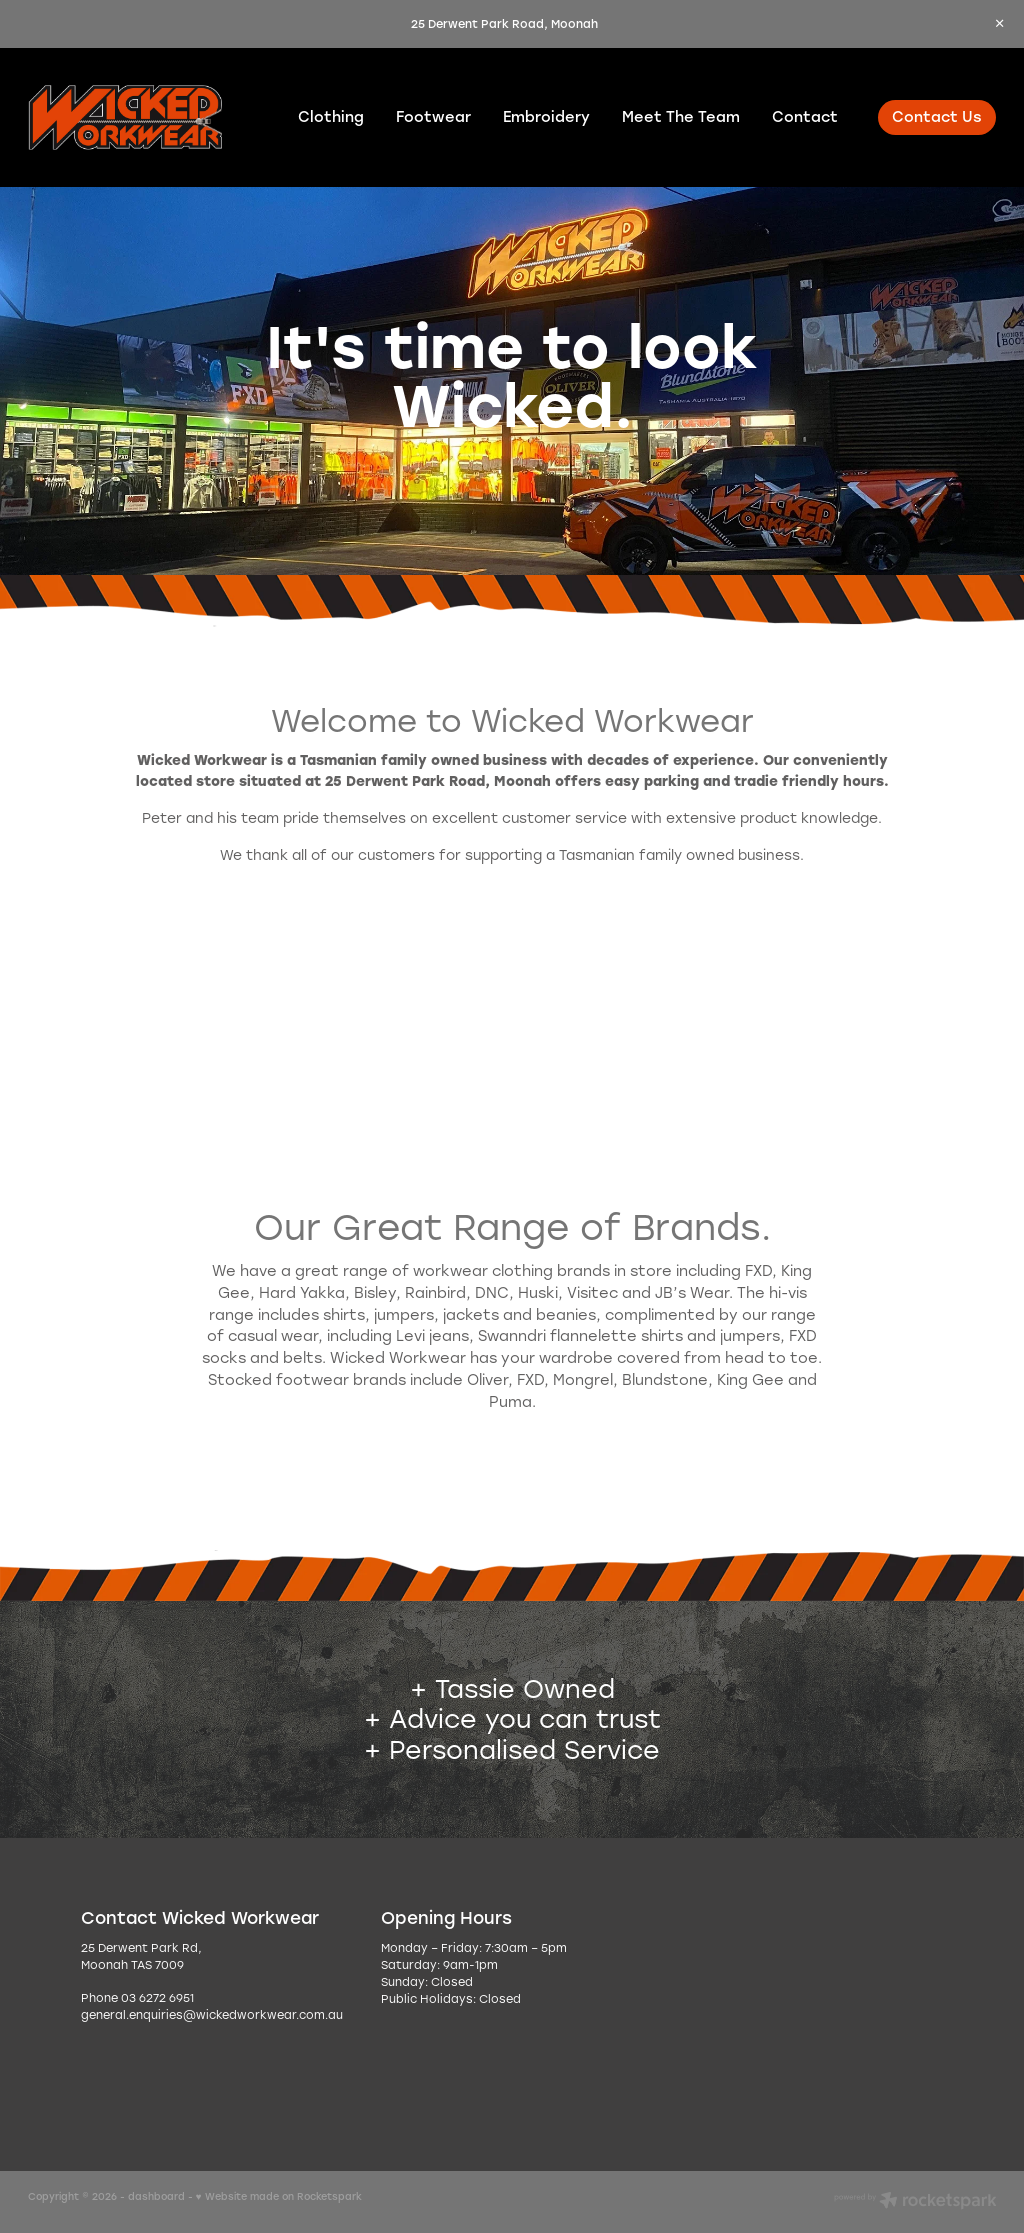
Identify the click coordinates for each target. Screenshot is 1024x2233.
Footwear (433, 116)
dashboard (156, 2196)
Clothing (331, 116)
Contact (805, 116)
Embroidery (546, 116)
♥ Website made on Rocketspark (279, 2196)
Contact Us (937, 116)
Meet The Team (681, 116)
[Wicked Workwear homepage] (125, 117)
